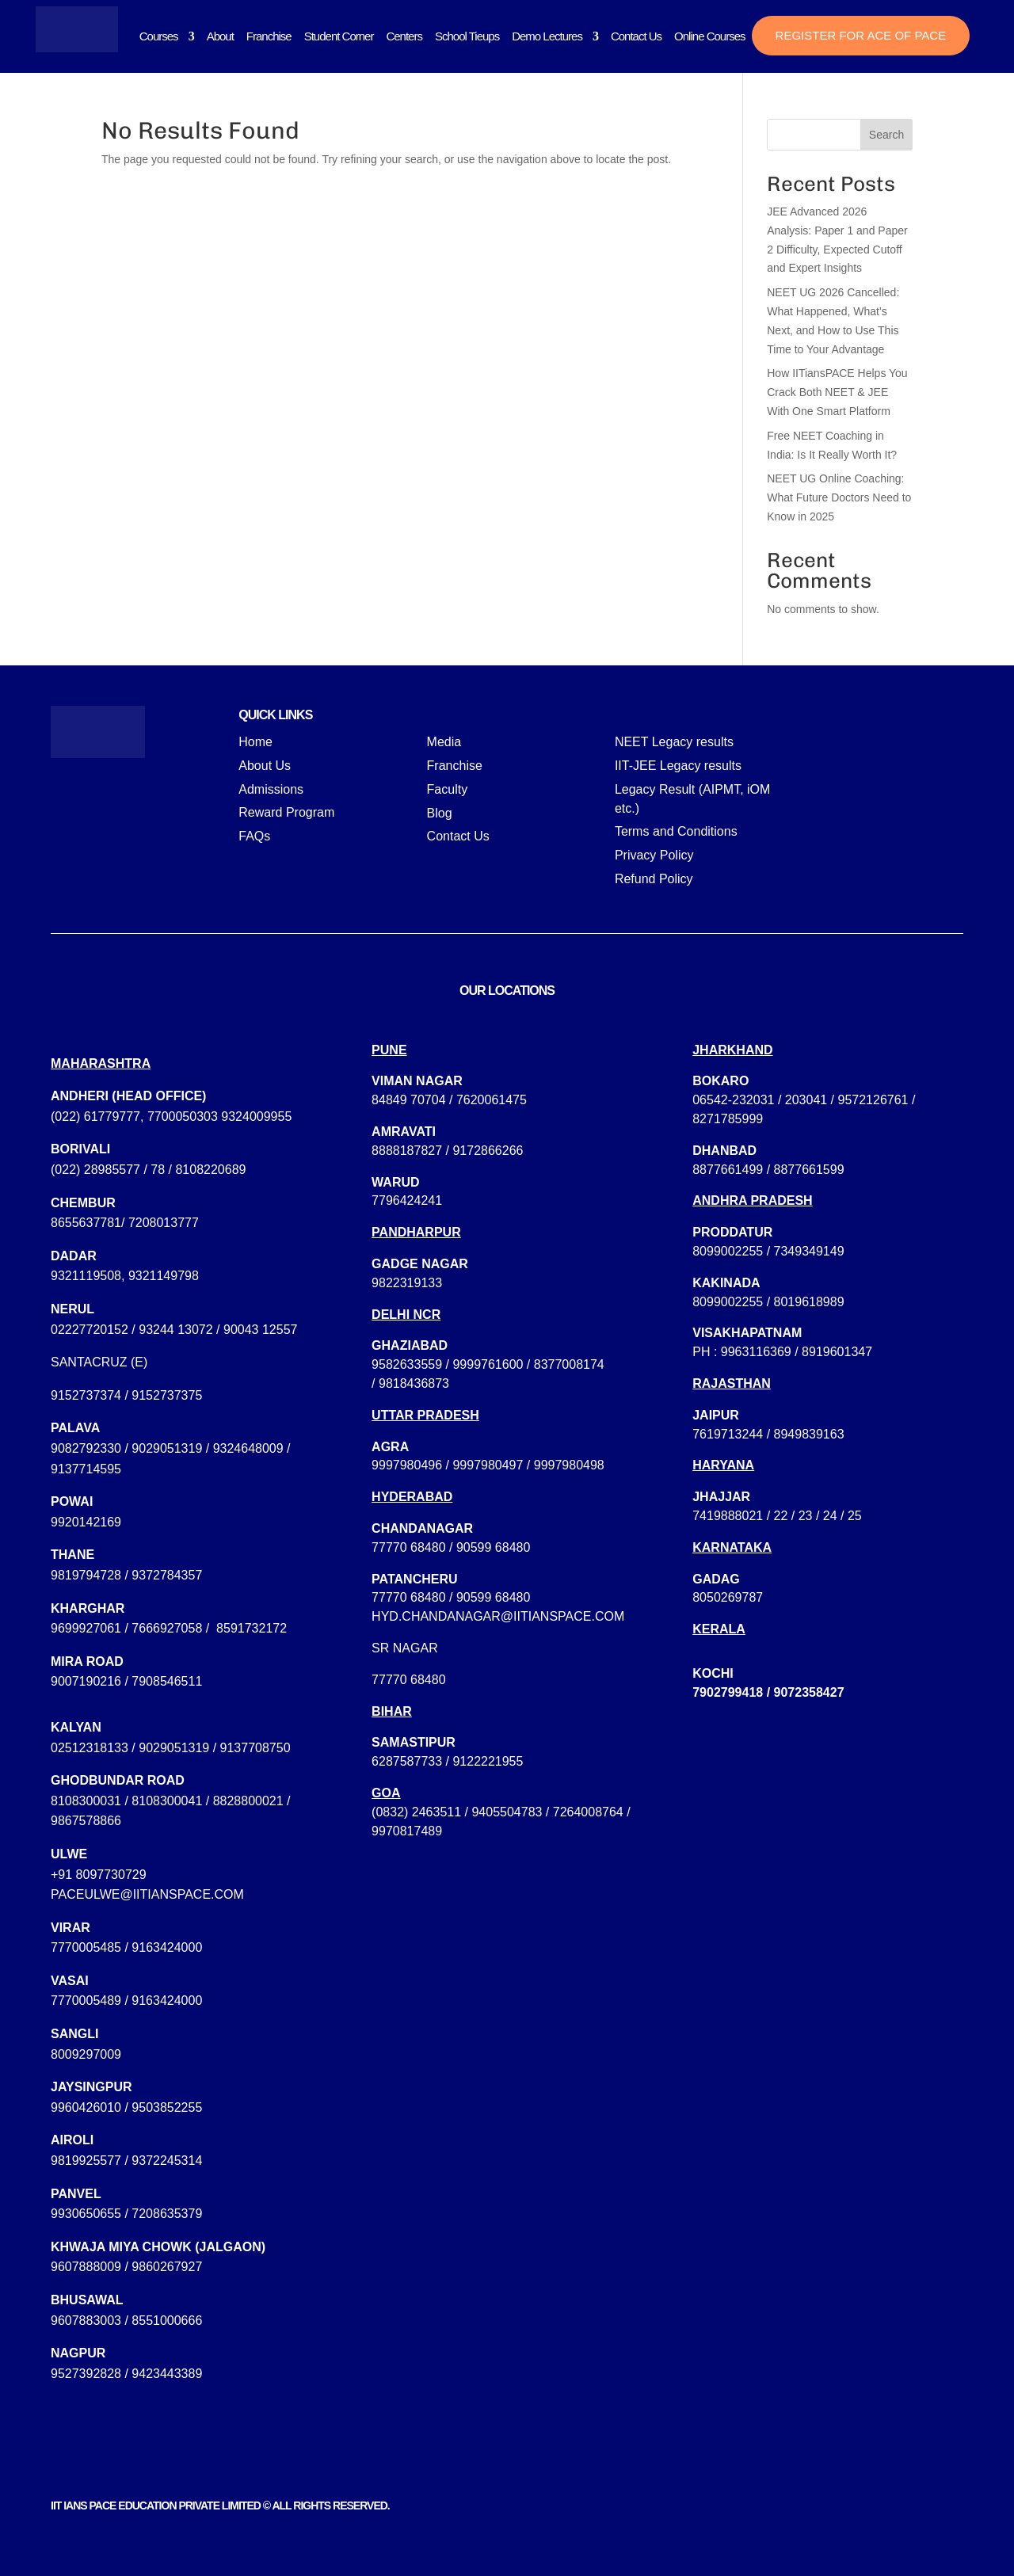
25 (855, 1515)
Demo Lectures (547, 36)
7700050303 (182, 1116)
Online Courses (709, 36)
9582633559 (407, 1364)
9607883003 (86, 2320)
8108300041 (167, 1801)
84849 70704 (408, 1100)
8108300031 (86, 1801)
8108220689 (210, 1169)
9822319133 (407, 1283)
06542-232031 (733, 1100)
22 (781, 1515)
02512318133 (89, 1748)
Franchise (269, 36)
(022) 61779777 (95, 1116)
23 (806, 1515)
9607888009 (86, 2266)
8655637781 (86, 1222)
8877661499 (727, 1169)
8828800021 (248, 1801)
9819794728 (86, 1575)
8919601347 (837, 1351)
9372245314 (167, 2160)
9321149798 (163, 1275)
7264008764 (588, 1812)
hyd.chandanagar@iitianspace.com (498, 1616)
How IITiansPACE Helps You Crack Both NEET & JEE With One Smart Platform (837, 392)
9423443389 (167, 2373)
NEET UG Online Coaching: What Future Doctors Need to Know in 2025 (839, 497)
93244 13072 (175, 1329)
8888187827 (407, 1150)
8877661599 (809, 1169)
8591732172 (251, 1628)
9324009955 (256, 1116)
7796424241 (407, 1200)
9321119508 (86, 1275)
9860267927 (167, 2266)
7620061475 (491, 1100)
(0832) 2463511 (416, 1812)
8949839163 (809, 1434)
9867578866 (86, 1820)
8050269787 (727, 1597)
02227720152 (89, 1329)
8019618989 (809, 1302)
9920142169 (86, 1522)
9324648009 (248, 1448)
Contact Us (636, 36)
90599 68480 (493, 1547)
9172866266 (487, 1150)
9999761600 (487, 1364)
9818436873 (414, 1383)
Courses (158, 36)
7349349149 (809, 1251)
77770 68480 (408, 1547)
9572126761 (873, 1100)
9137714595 (86, 1469)
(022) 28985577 (95, 1169)
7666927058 (167, 1628)
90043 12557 (260, 1329)
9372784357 (167, 1575)
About (220, 36)
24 (830, 1515)
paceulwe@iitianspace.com (147, 1894)
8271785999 (727, 1119)
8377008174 (569, 1364)
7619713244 (727, 1434)
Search (886, 134)
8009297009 (86, 2054)
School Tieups (467, 36)
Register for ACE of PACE (861, 35)
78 (158, 1169)
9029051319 (167, 1448)
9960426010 (86, 2107)
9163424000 (167, 1947)
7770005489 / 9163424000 (126, 2000)
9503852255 (167, 2107)
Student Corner (339, 36)
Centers (404, 36)
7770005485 (86, 1947)
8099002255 (727, 1251)
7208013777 (163, 1222)
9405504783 (506, 1812)
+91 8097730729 (99, 1874)
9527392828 (86, 2373)
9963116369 (756, 1351)
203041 (806, 1100)
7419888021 (727, 1515)
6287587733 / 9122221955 (447, 1761)
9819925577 (86, 2160)
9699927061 (86, 1628)
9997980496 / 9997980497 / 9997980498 (488, 1465)
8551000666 (167, 2320)
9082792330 (86, 1448)
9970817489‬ (407, 1831)
